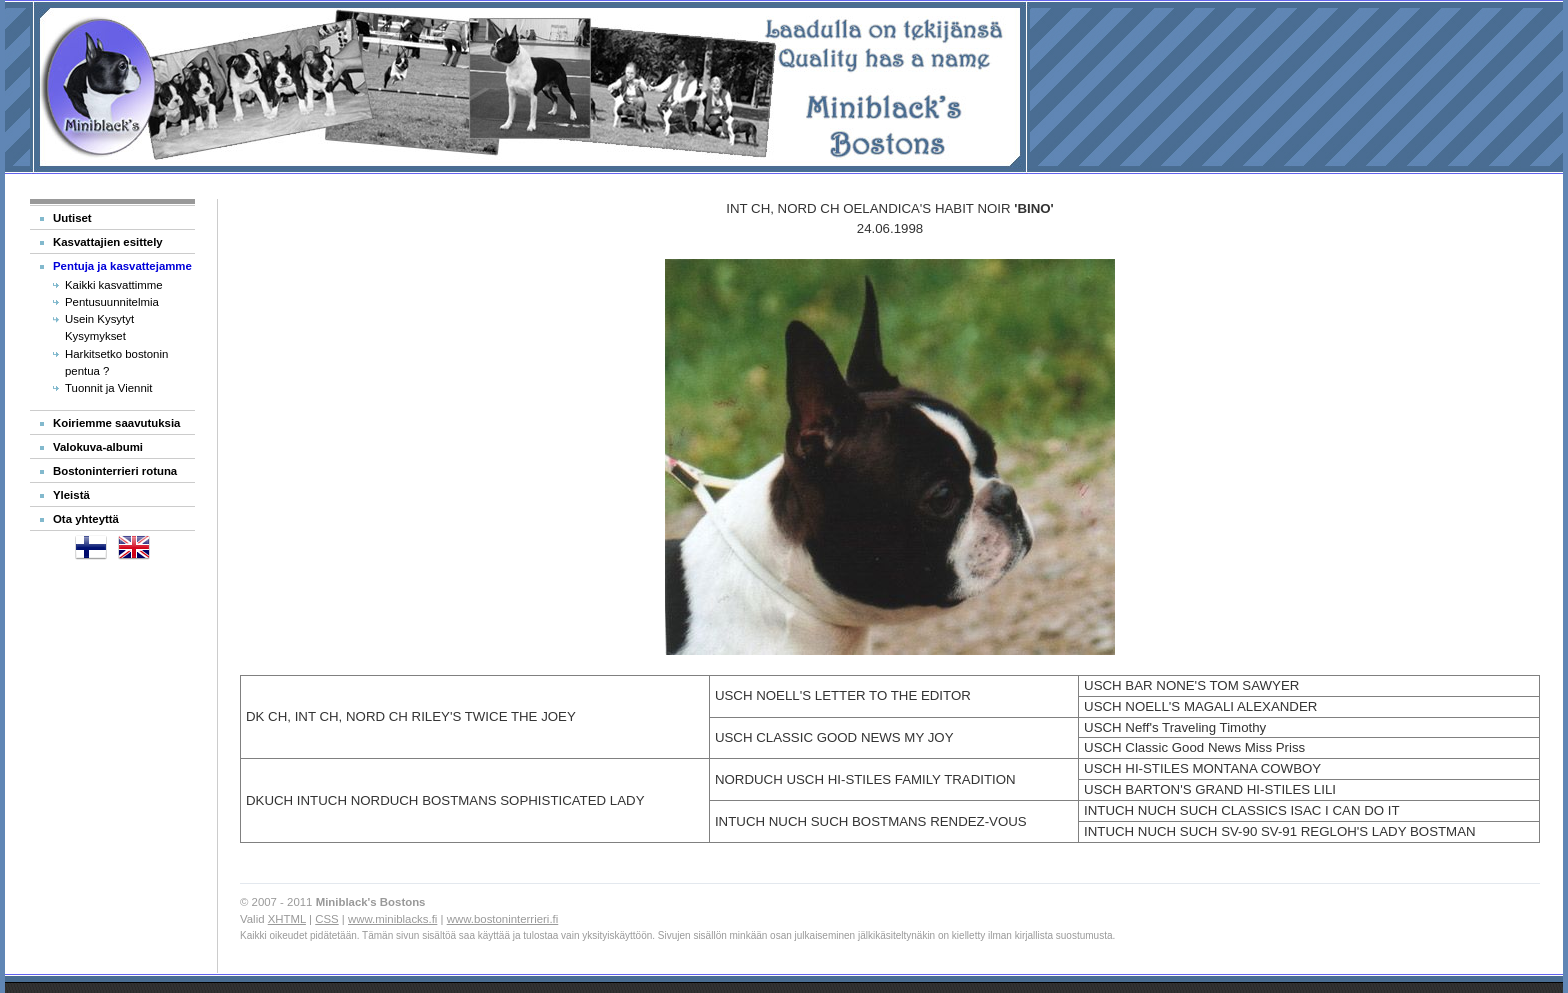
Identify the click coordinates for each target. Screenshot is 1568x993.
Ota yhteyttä (86, 519)
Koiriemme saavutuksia (116, 423)
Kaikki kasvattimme (114, 285)
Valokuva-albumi (98, 447)
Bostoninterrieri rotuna (115, 471)
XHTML (287, 919)
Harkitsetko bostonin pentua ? (116, 362)
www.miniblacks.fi (392, 919)
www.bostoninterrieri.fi (503, 919)
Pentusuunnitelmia (112, 302)
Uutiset (72, 218)
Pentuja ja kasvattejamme (122, 266)
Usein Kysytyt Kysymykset (99, 327)
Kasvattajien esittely (108, 242)
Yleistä (71, 495)
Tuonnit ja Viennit (109, 388)
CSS (326, 919)
